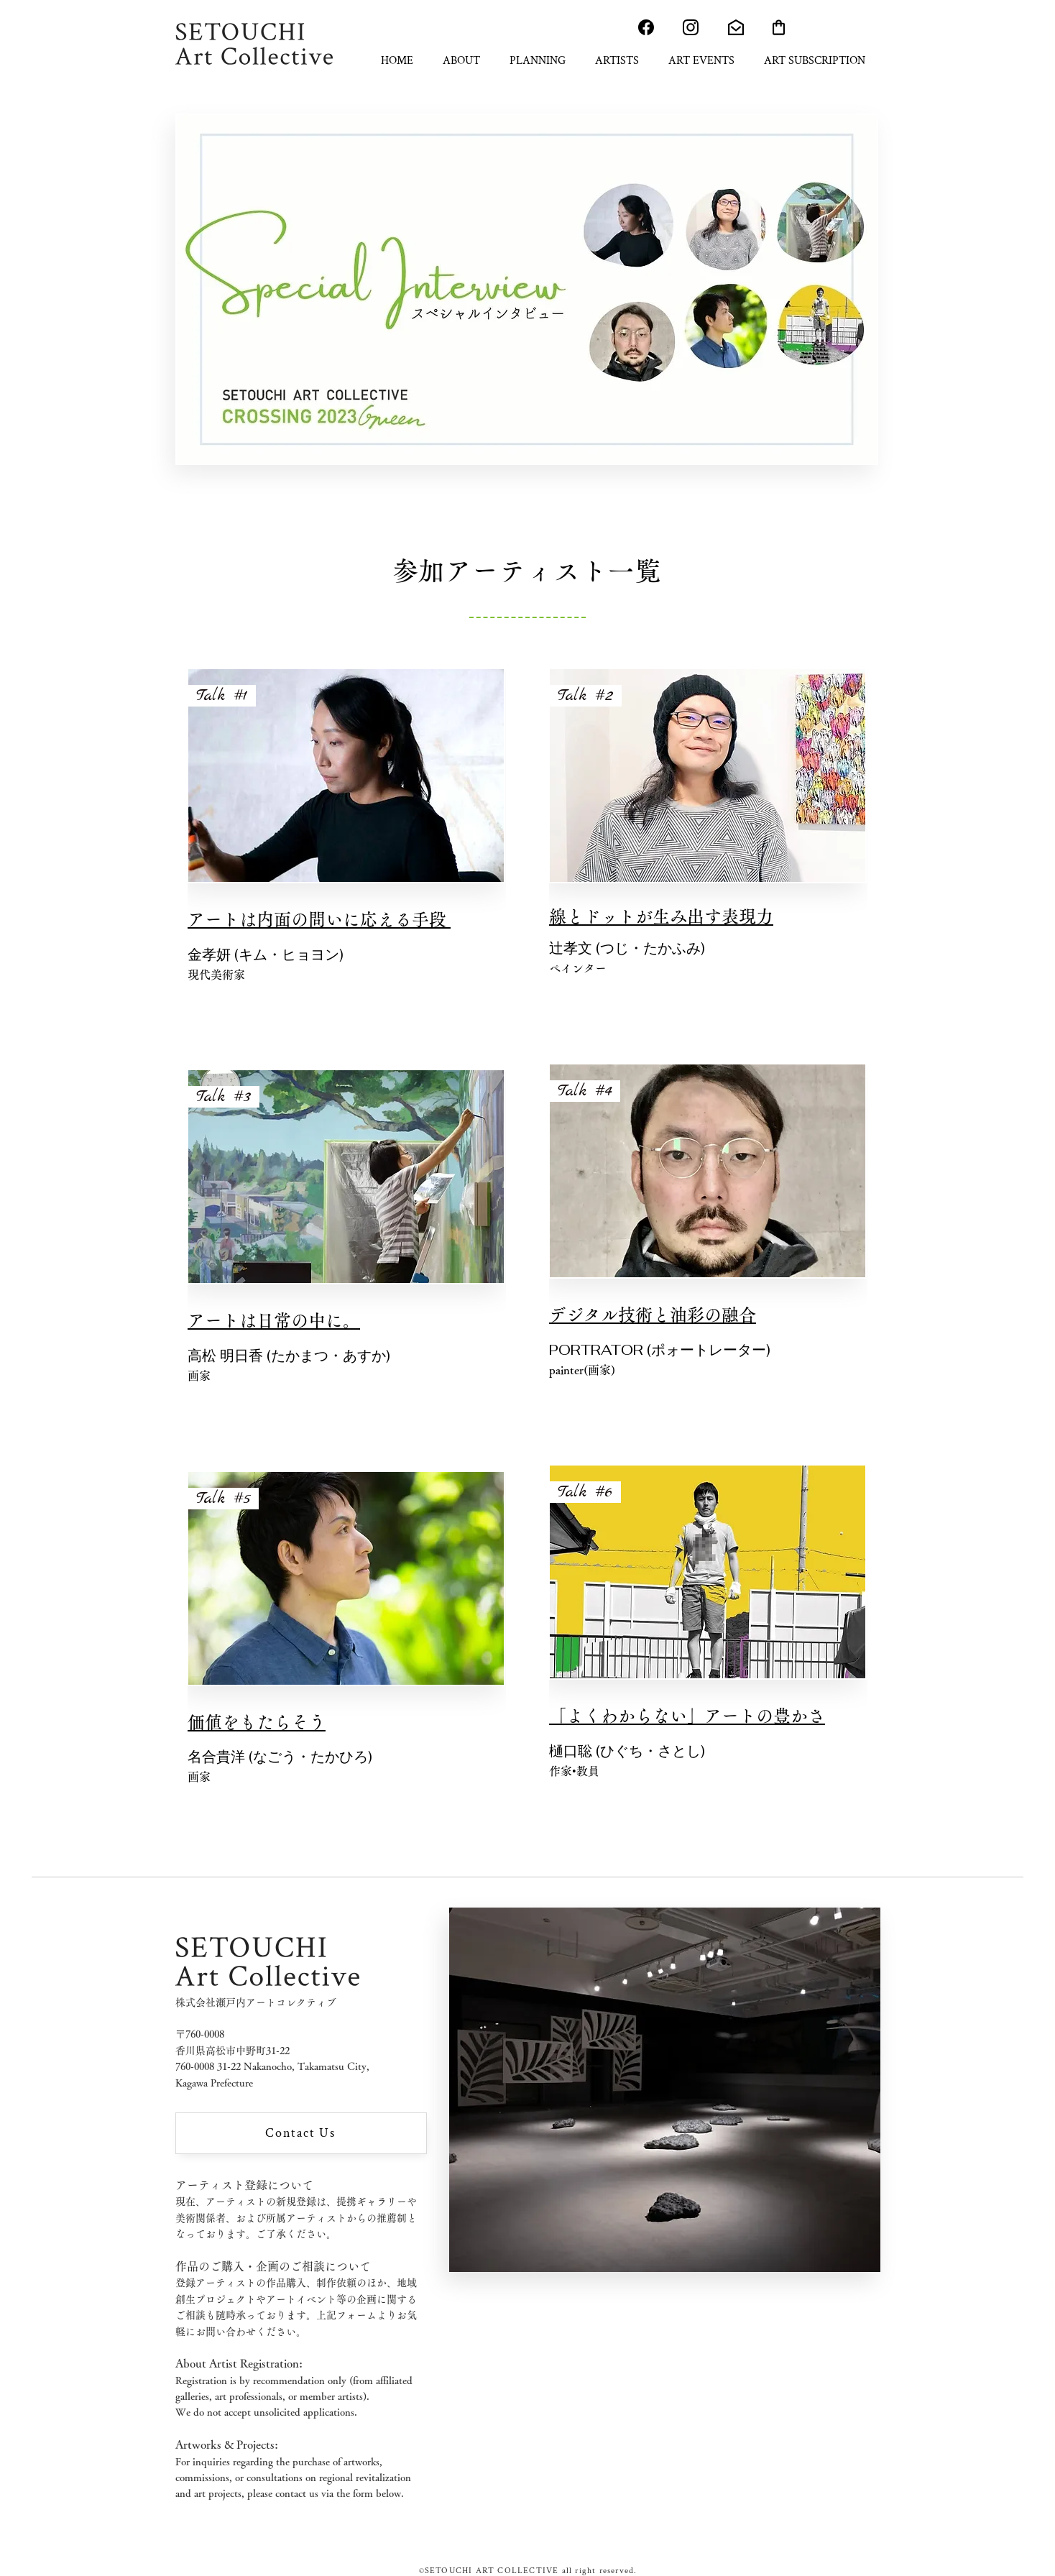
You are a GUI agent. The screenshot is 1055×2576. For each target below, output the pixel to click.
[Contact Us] (301, 2133)
